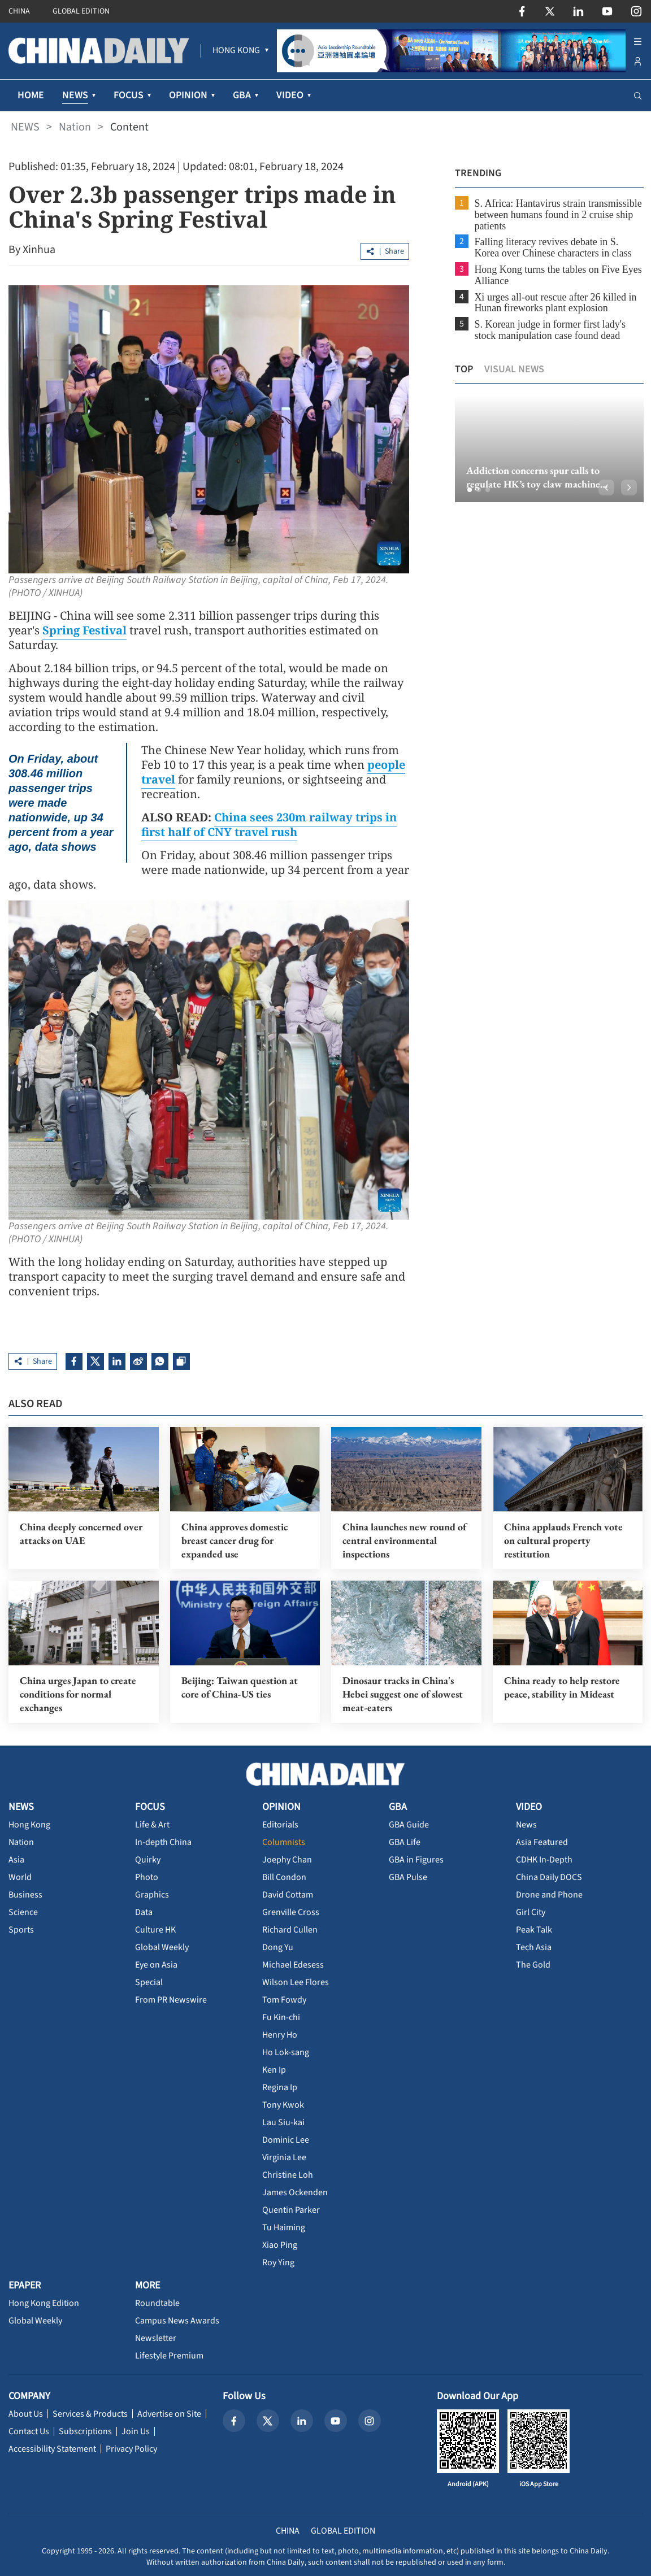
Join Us (135, 2431)
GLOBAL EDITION (81, 11)
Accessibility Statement (52, 2448)
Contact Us (28, 2431)
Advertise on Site (169, 2413)
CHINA (19, 11)
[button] (468, 490)
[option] (548, 448)
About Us (25, 2413)
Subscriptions (85, 2431)
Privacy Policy (131, 2448)
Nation (75, 127)
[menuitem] (236, 51)
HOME (31, 95)
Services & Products (90, 2413)
